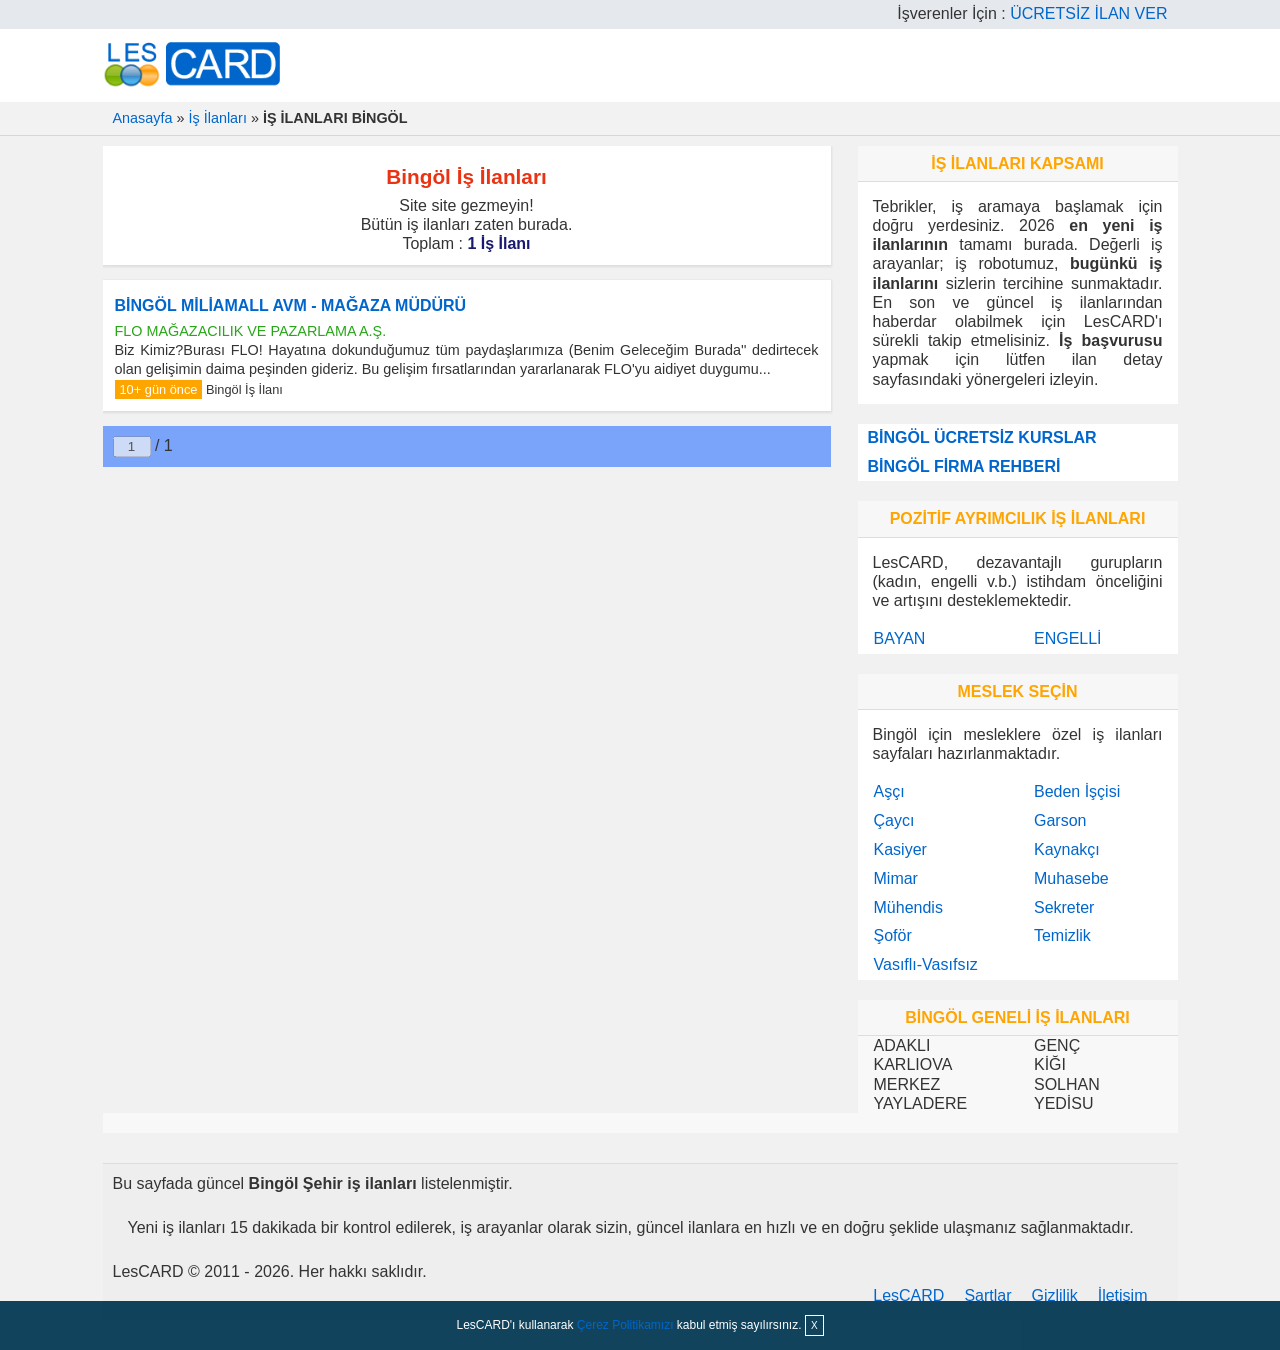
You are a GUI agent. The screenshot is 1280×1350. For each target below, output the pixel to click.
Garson (1060, 820)
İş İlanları (218, 118)
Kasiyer (900, 849)
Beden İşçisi (1077, 791)
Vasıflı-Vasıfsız (926, 964)
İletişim (1123, 1295)
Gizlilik (1055, 1295)
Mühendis (908, 907)
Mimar (896, 878)
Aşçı (889, 791)
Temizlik (1062, 935)
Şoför (893, 935)
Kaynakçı (1067, 849)
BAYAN (900, 638)
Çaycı (894, 820)
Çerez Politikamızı (625, 1325)
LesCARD (908, 1295)
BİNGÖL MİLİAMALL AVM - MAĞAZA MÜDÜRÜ (291, 305)
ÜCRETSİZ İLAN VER (1088, 13)
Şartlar (987, 1295)
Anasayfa (143, 118)
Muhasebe (1071, 878)
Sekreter (1064, 907)
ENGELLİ (1068, 638)
